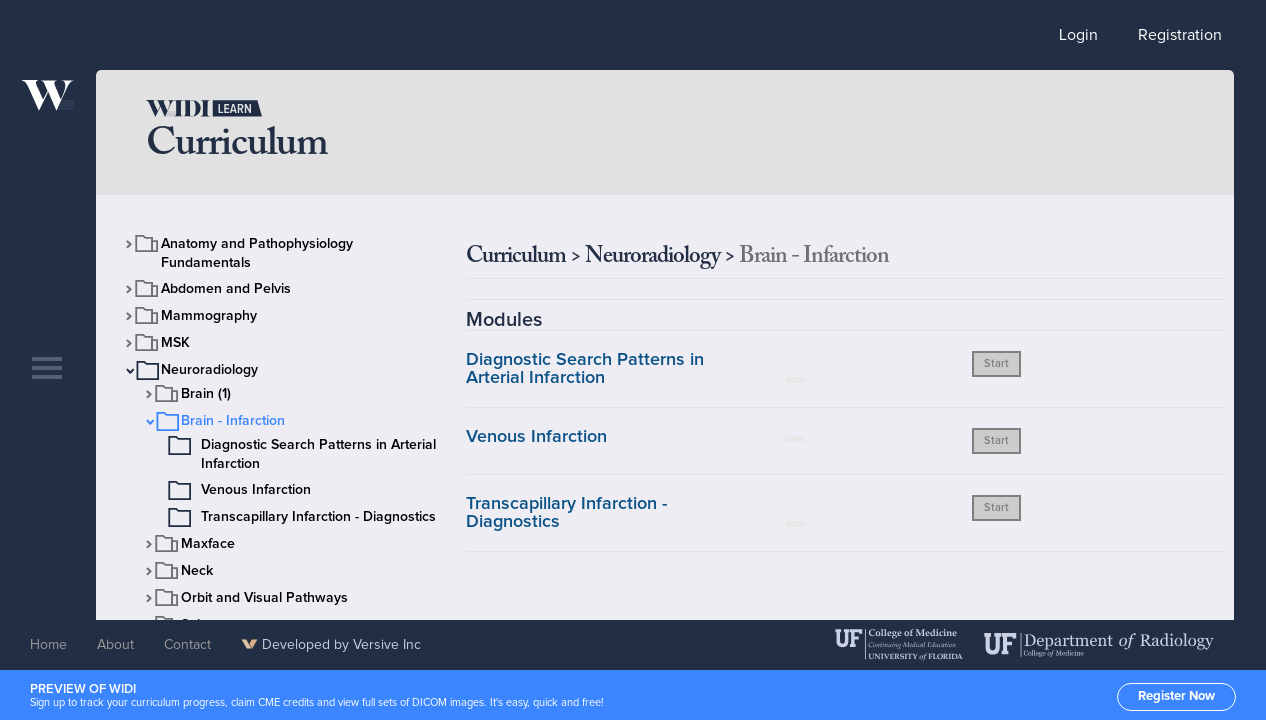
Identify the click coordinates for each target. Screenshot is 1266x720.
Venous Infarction (256, 490)
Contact (187, 645)
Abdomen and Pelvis (226, 289)
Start (996, 364)
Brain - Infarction (233, 421)
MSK (175, 343)
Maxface (208, 544)
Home (48, 645)
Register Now (1176, 696)
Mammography (209, 316)
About (115, 645)
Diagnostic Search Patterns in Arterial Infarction (318, 454)
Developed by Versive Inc (331, 645)
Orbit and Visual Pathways (264, 598)
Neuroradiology (209, 370)
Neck (197, 571)
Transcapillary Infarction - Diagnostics (318, 517)
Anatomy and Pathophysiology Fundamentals (257, 253)
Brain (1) (206, 394)
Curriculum (516, 256)
